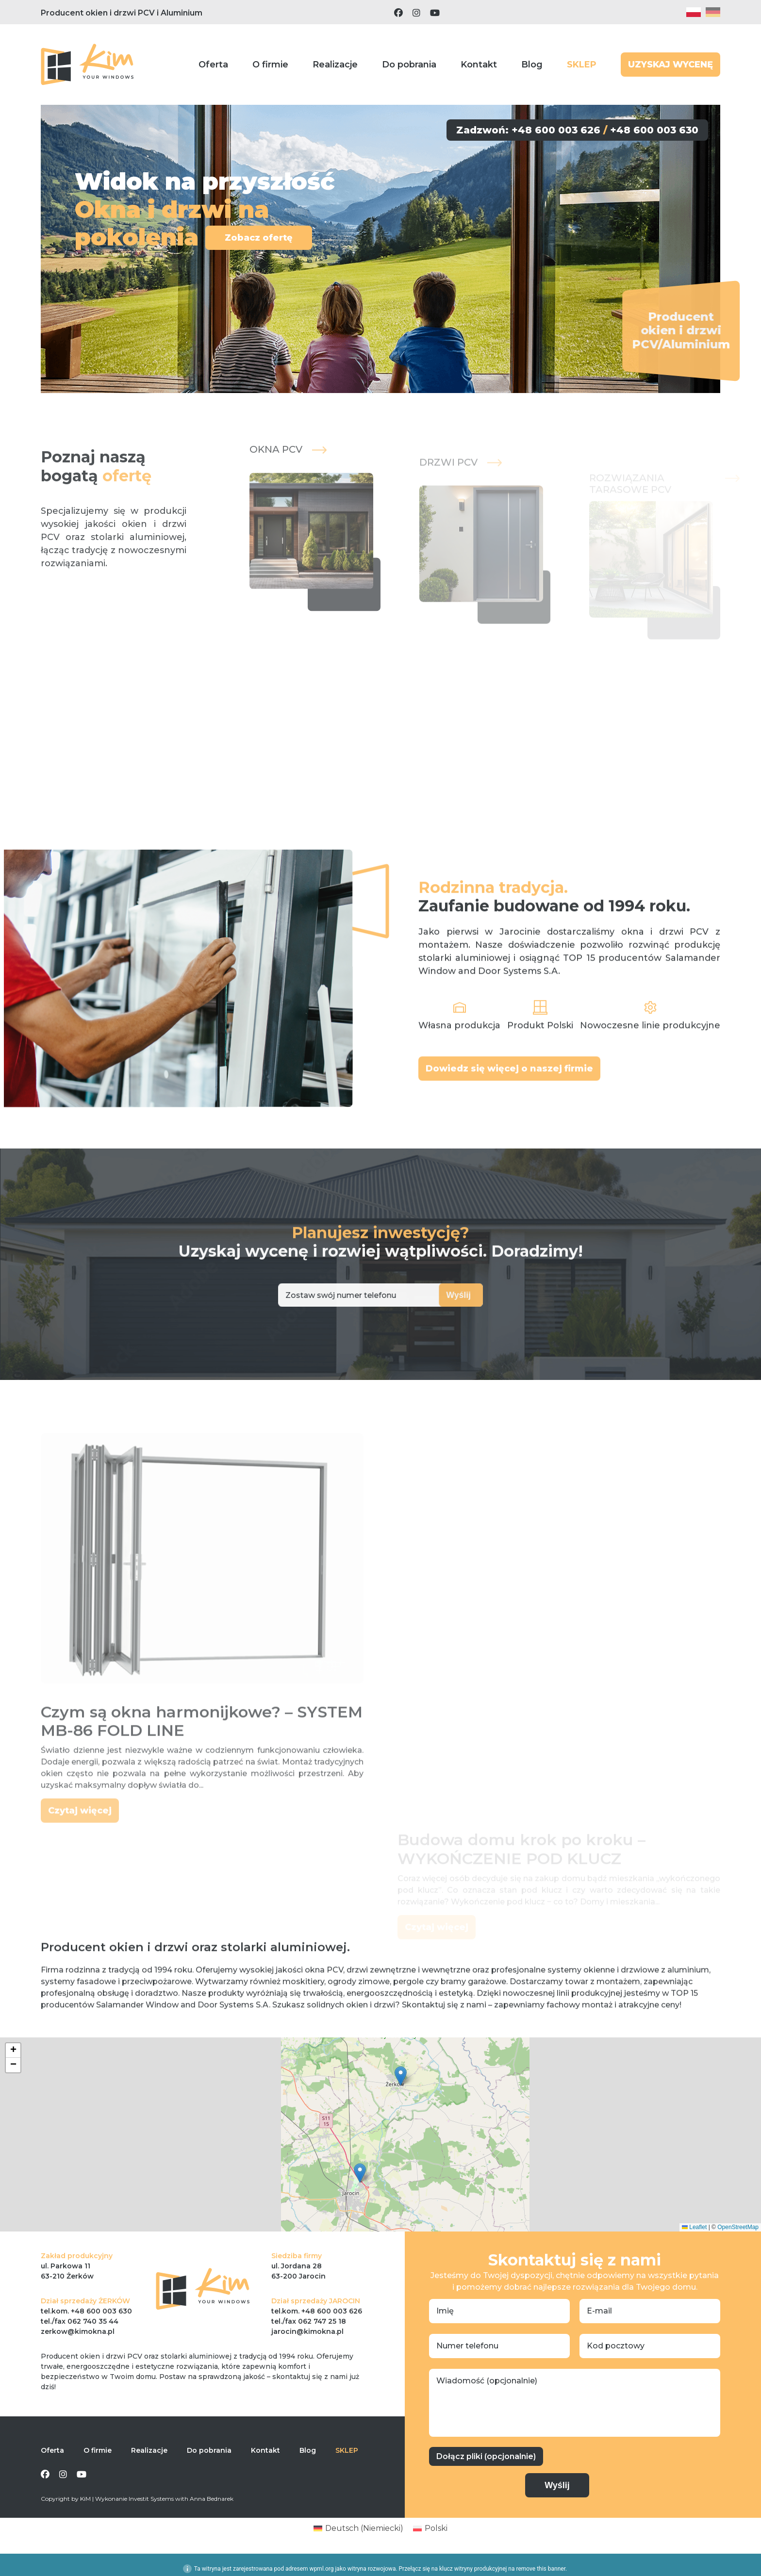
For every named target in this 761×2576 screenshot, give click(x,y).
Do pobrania (409, 64)
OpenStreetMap (738, 2227)
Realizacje (335, 64)
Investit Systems (151, 2498)
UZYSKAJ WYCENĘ (670, 64)
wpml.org (322, 2568)
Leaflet (694, 2227)
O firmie (270, 64)
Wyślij (431, 1295)
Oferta (213, 64)
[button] (401, 2076)
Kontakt (479, 64)
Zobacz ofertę (256, 237)
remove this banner (540, 2568)
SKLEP (581, 64)
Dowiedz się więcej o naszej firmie (509, 1109)
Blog (532, 64)
